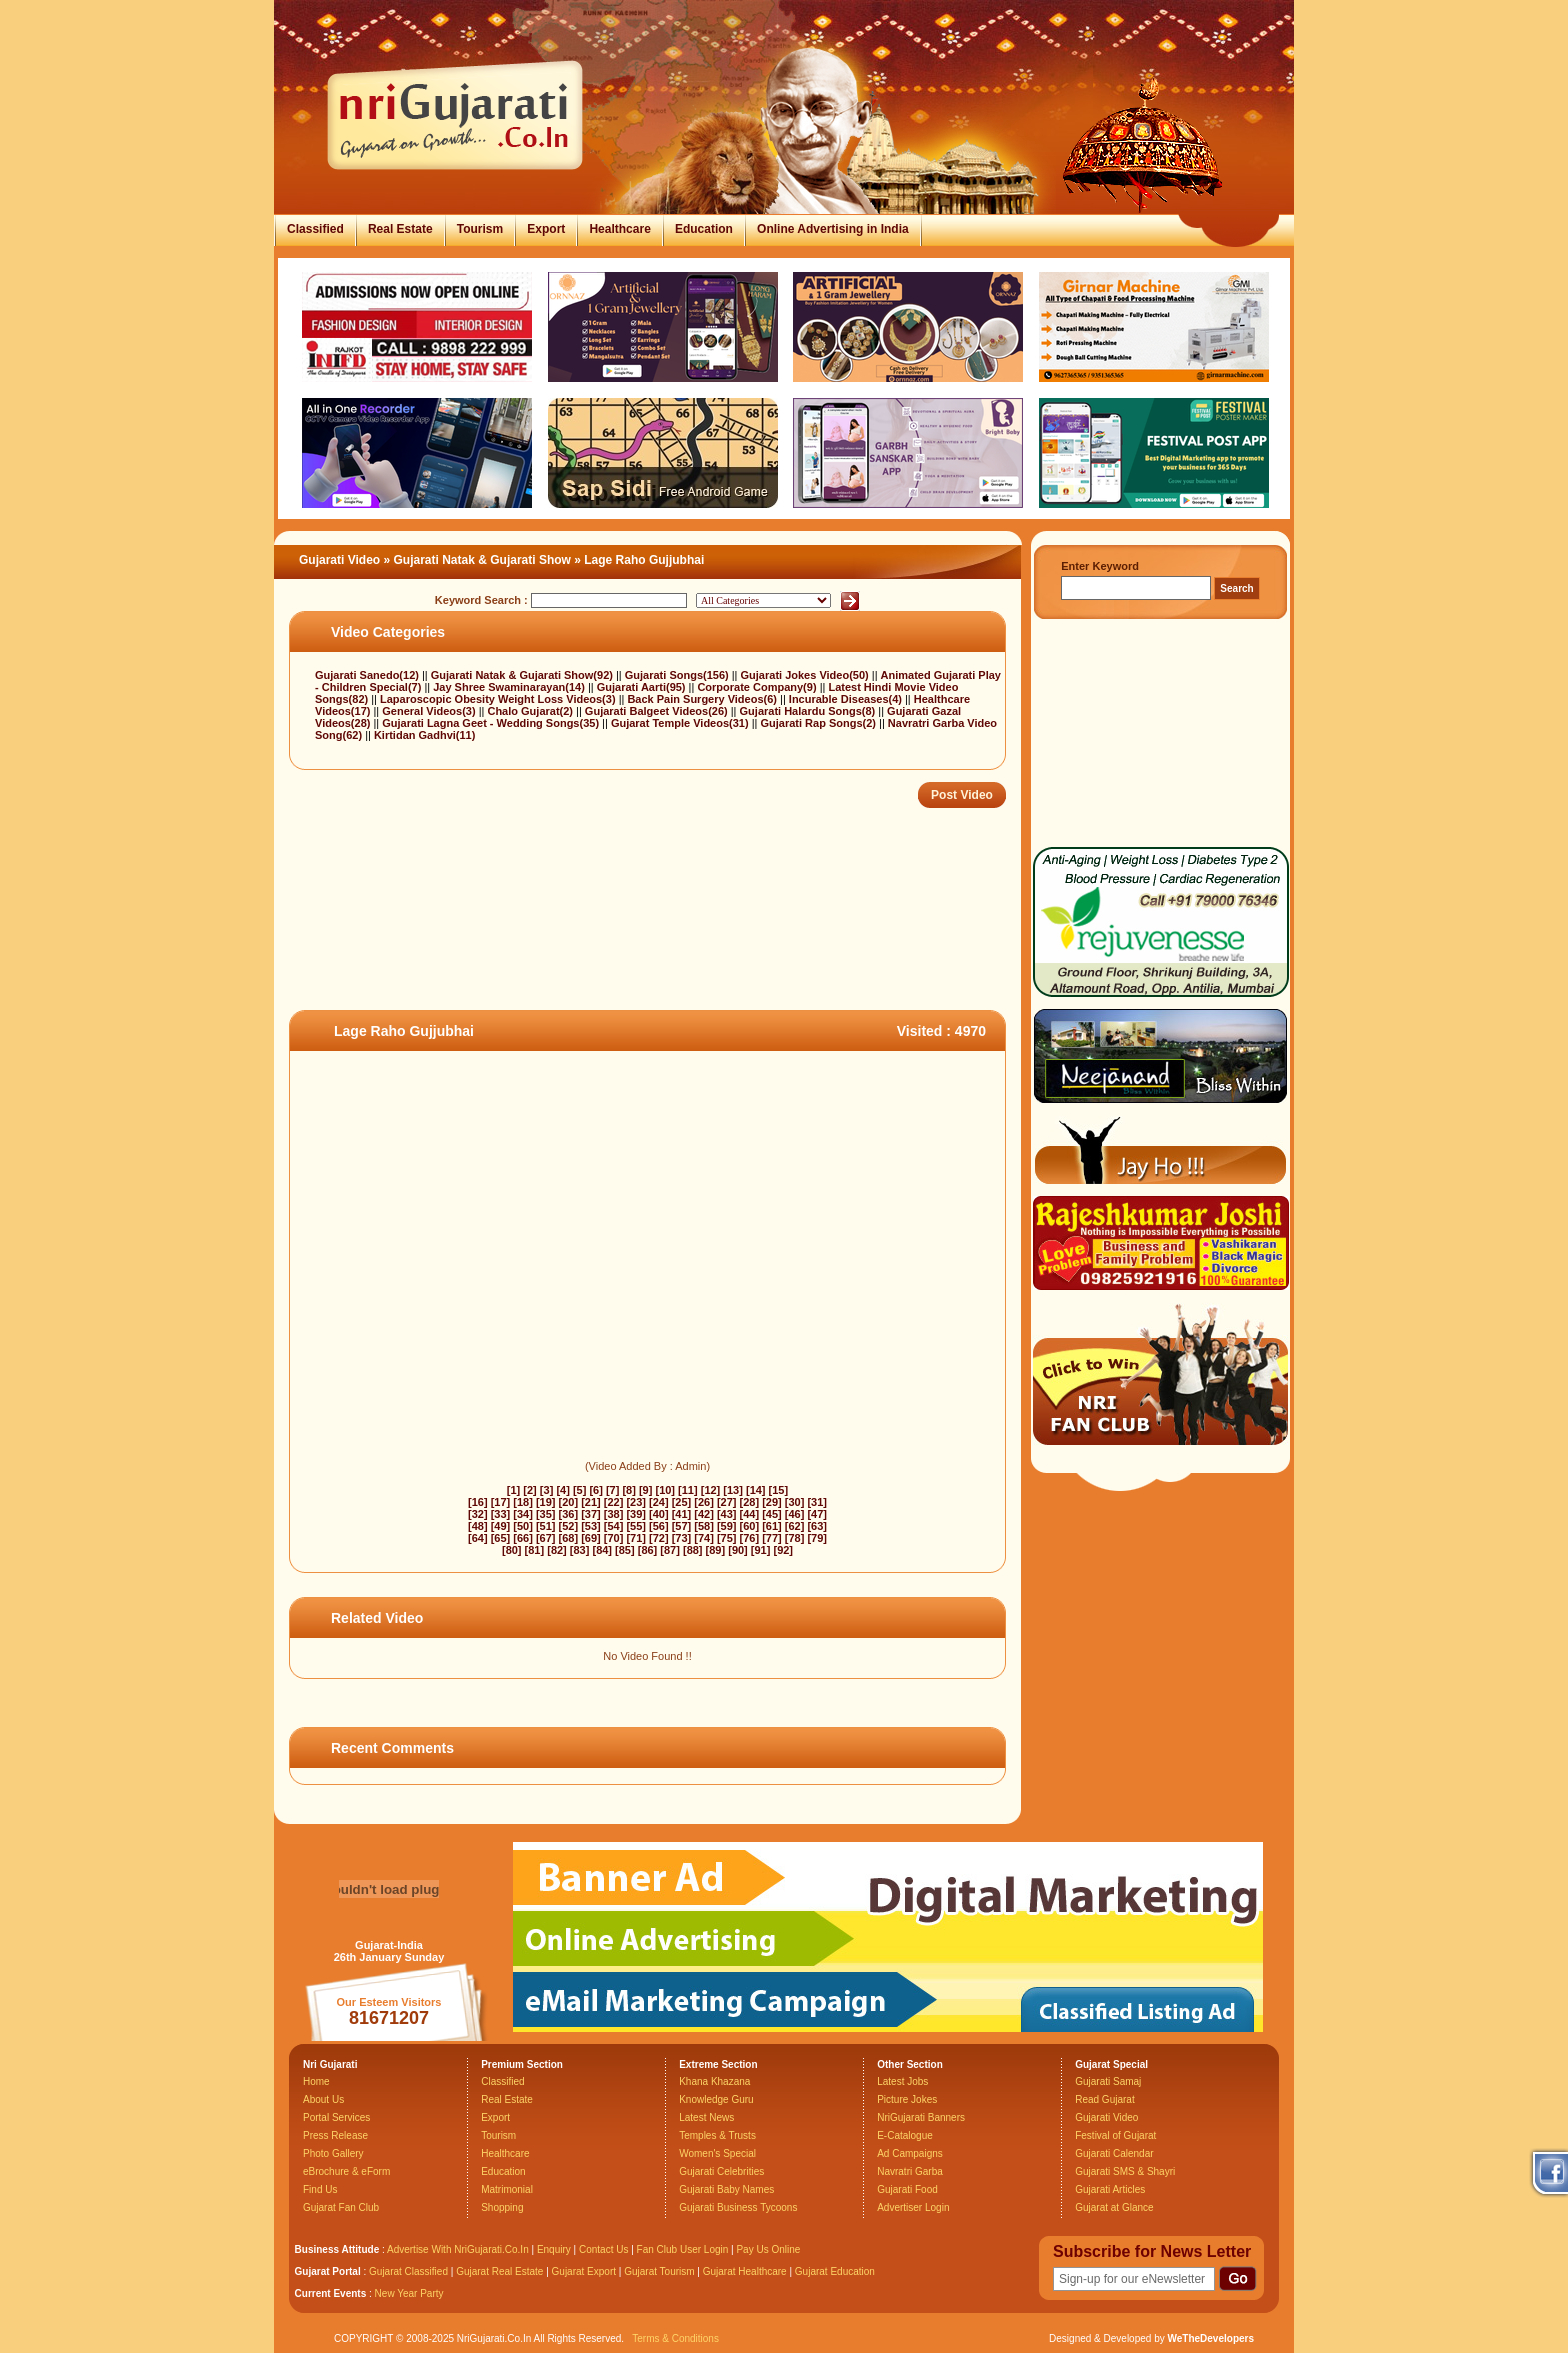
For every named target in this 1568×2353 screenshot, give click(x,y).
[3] (546, 1490)
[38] (614, 1514)
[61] (772, 1526)
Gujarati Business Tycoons (738, 2207)
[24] (659, 1502)
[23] (636, 1502)
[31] (817, 1502)
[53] (591, 1526)
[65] (501, 1538)
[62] (795, 1526)
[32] (478, 1514)
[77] (772, 1538)
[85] (625, 1550)
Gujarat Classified (408, 2271)
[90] (738, 1550)
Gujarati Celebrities (721, 2171)
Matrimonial (507, 2189)
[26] (704, 1502)
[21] (591, 1502)
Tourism (480, 229)
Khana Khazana (714, 2081)
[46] (795, 1514)
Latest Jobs (902, 2081)
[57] (682, 1526)
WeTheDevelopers (1210, 2338)
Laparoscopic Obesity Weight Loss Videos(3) (499, 699)
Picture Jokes (907, 2099)
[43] (727, 1514)
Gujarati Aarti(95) (643, 687)
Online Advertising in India (833, 229)
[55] (636, 1526)
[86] (648, 1550)
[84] (602, 1550)
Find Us (320, 2189)
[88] (693, 1550)
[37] (591, 1514)
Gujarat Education (835, 2271)
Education (704, 229)
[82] (557, 1550)
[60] (750, 1526)
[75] (727, 1538)
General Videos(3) (430, 711)
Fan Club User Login (683, 2249)
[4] (562, 1490)
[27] (727, 1502)
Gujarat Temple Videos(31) (681, 723)
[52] (569, 1526)
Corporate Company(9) (758, 687)
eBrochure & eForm (346, 2171)
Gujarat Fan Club (341, 2207)
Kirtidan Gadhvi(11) (424, 735)
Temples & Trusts (717, 2135)
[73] (682, 1538)
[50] (523, 1526)
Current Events (331, 2293)
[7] (612, 1490)
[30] (795, 1502)
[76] (750, 1538)
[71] (636, 1538)
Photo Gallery (333, 2153)
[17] (501, 1502)
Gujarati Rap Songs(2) (819, 723)
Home (316, 2081)
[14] (756, 1490)
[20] (569, 1502)
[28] (750, 1502)
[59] (727, 1526)
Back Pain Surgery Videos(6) (703, 699)
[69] (591, 1538)
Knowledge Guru (716, 2099)
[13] (733, 1490)
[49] (501, 1526)
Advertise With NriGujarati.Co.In (458, 2249)
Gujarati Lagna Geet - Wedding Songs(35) (492, 723)
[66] (523, 1538)
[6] (595, 1490)
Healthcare (619, 229)
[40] (659, 1514)
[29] (772, 1502)
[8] (628, 1490)
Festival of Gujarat (1115, 2135)
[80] (512, 1550)
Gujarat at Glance (1114, 2207)
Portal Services (336, 2117)
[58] (704, 1526)
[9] (645, 1490)
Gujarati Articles (1110, 2189)
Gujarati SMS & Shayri (1125, 2171)
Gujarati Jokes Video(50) (806, 675)
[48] (478, 1526)
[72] (659, 1538)
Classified (315, 229)
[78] (795, 1538)
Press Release (335, 2135)
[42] (704, 1514)
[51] (546, 1526)
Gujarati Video (339, 560)
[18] (523, 1502)
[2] (529, 1490)
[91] (761, 1550)
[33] (501, 1514)
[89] (716, 1550)
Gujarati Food (907, 2189)
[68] (569, 1538)
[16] (478, 1502)
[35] (546, 1514)
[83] (580, 1550)
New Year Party (409, 2293)
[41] (682, 1514)
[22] (614, 1502)
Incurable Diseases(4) (847, 699)
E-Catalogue (905, 2135)
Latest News (706, 2117)
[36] (569, 1514)
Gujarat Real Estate (499, 2271)
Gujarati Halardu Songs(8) (809, 711)
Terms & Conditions (675, 2338)
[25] (682, 1502)
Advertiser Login (913, 2207)
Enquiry (555, 2249)
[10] (665, 1490)
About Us (323, 2099)
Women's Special (717, 2153)
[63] (817, 1526)
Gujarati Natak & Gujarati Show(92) (523, 675)
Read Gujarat (1104, 2099)
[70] (614, 1538)
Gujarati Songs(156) (678, 675)
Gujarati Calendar (1114, 2153)
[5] (579, 1490)
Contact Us (603, 2249)
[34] (523, 1514)
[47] (817, 1514)
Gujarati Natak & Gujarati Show (482, 560)
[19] (546, 1502)
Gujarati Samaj (1108, 2081)
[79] (817, 1538)
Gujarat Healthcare (745, 2271)
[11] (688, 1490)
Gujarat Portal (328, 2271)
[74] (704, 1538)
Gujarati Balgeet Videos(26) (658, 711)
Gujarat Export (584, 2271)
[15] (779, 1490)
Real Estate (400, 229)
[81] (535, 1550)
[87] (670, 1550)
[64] (478, 1538)
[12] (711, 1490)
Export (546, 229)
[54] (614, 1526)
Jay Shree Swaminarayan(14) (510, 687)
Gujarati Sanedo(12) (368, 675)
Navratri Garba (910, 2171)
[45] (772, 1514)
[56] (659, 1526)
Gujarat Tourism (659, 2271)
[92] (783, 1550)
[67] (546, 1538)
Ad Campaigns (910, 2153)
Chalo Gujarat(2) (531, 711)
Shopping (502, 2207)
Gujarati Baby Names (726, 2189)
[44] (750, 1514)
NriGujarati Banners (921, 2117)
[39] (636, 1514)
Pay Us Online (768, 2249)
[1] (513, 1490)
